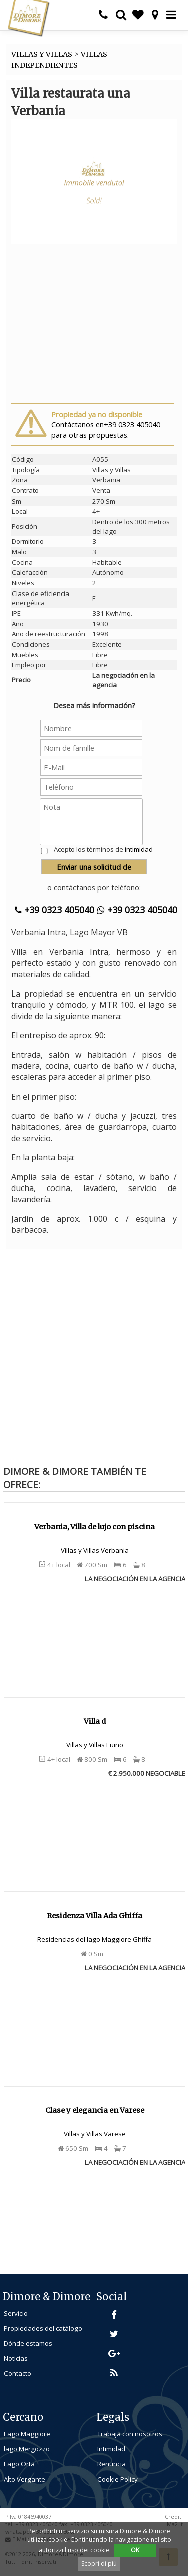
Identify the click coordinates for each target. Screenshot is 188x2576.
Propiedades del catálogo (43, 2328)
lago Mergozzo (27, 2448)
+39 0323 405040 (54, 910)
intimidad (139, 849)
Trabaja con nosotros (129, 2433)
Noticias (16, 2358)
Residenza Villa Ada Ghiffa (94, 1915)
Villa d (95, 1721)
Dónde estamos (28, 2343)
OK (135, 2550)
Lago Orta (19, 2463)
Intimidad (111, 2448)
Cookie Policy (117, 2479)
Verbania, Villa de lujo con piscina (94, 1526)
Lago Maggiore (27, 2433)
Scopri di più (99, 2563)
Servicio (16, 2313)
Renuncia (111, 2463)
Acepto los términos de (103, 849)
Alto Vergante (24, 2479)
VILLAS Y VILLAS (41, 54)
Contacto (17, 2373)
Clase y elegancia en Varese (94, 2110)
